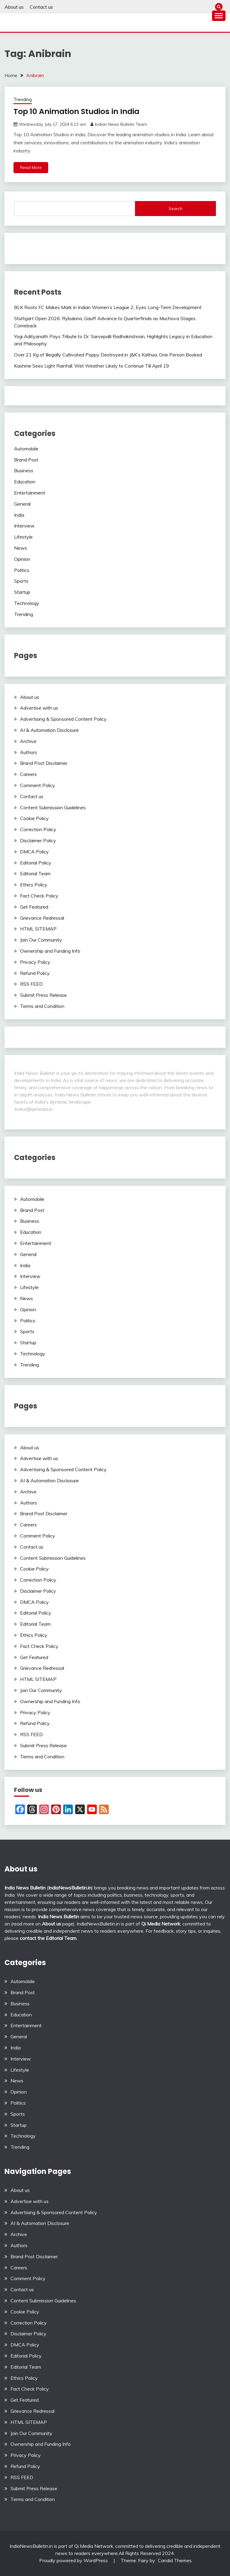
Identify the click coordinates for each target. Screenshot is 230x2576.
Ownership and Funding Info (50, 951)
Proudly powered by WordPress (74, 2560)
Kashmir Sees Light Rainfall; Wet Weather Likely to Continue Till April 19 (91, 366)
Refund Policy (35, 973)
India (19, 515)
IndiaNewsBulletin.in (69, 1888)
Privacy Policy (35, 962)
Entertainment (29, 493)
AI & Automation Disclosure (49, 730)
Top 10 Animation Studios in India (78, 111)
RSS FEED (31, 984)
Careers (28, 774)
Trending (22, 99)
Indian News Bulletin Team (121, 124)
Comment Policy (37, 785)
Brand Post (26, 460)
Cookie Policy (34, 818)
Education (24, 482)
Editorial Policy (35, 863)
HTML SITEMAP (38, 929)
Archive (28, 741)
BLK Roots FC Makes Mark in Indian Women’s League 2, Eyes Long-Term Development (108, 307)
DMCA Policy (34, 852)
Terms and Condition (42, 1006)
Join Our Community (41, 940)
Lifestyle (23, 537)
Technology (26, 603)
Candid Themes (175, 2560)
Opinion (22, 559)
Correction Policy (38, 829)
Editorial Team (35, 873)
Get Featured (34, 907)
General (22, 504)
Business (23, 470)
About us (14, 7)
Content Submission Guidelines (53, 807)
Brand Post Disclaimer (43, 763)
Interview (24, 526)
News (20, 548)
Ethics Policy (33, 885)
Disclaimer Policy (38, 840)
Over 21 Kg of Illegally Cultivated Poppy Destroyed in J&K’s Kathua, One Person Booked (108, 355)
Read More (31, 167)
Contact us (41, 7)
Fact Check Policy (39, 896)
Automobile (26, 449)
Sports (21, 581)
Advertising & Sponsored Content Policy (63, 719)
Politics (21, 570)
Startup (22, 592)
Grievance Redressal (42, 918)
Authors (28, 752)
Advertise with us (39, 708)
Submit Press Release (43, 995)
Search (175, 208)
